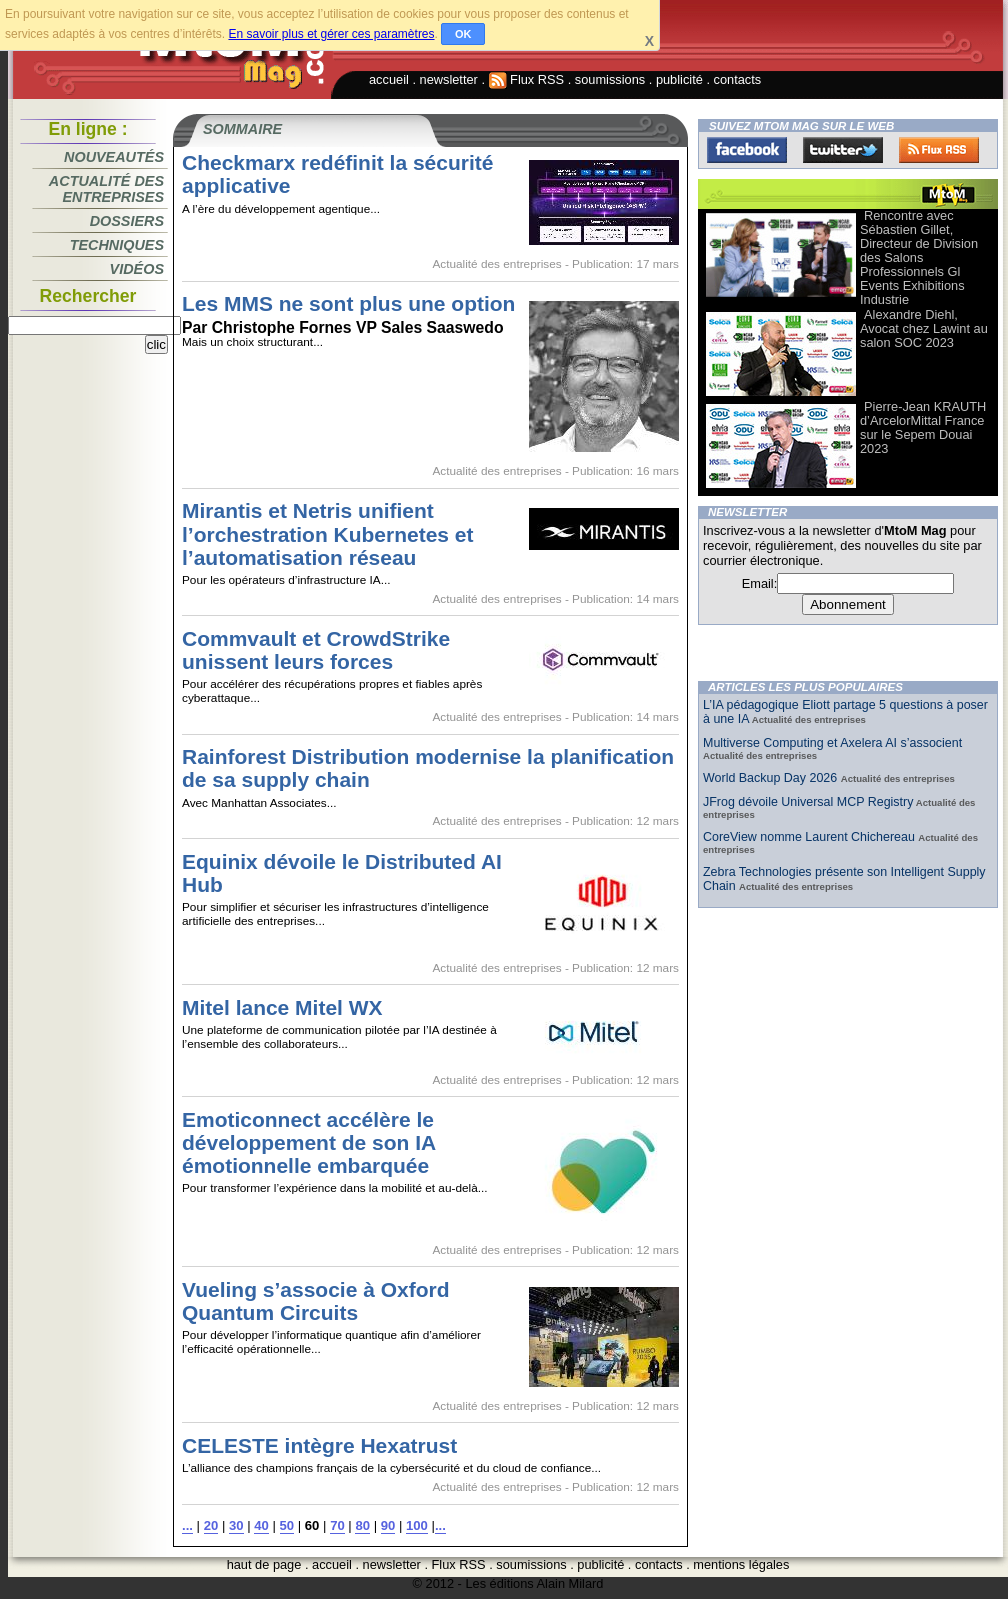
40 (261, 1525)
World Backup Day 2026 (772, 778)
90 (388, 1525)
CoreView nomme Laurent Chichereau (810, 837)
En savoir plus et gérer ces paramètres (331, 34)
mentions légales (741, 1564)
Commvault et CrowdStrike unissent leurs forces (316, 650)
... (187, 1525)
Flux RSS (527, 79)
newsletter (449, 79)
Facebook (747, 150)
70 (337, 1525)
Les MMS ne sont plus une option (348, 303)
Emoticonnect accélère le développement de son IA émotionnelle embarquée (308, 1142)
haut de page (264, 1564)
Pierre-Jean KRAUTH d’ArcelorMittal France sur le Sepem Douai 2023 (923, 427)
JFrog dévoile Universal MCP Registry (808, 802)
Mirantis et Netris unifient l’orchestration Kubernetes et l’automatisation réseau (328, 533)
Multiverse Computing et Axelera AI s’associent (832, 743)
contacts (738, 79)
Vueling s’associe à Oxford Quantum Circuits (315, 1301)
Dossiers (127, 221)
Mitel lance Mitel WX (282, 1007)
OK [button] (463, 34)
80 (362, 1525)
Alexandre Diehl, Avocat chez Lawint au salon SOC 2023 (924, 328)
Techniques (117, 245)
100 (417, 1525)
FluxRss (939, 150)
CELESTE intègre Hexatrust (319, 1445)
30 (236, 1525)
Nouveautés (114, 157)
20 (211, 1525)
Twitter (843, 150)
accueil (389, 79)
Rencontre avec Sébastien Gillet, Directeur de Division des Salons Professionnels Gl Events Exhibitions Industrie (919, 257)
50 (287, 1525)
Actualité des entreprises (106, 189)
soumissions (610, 79)
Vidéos (137, 269)
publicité (679, 79)
